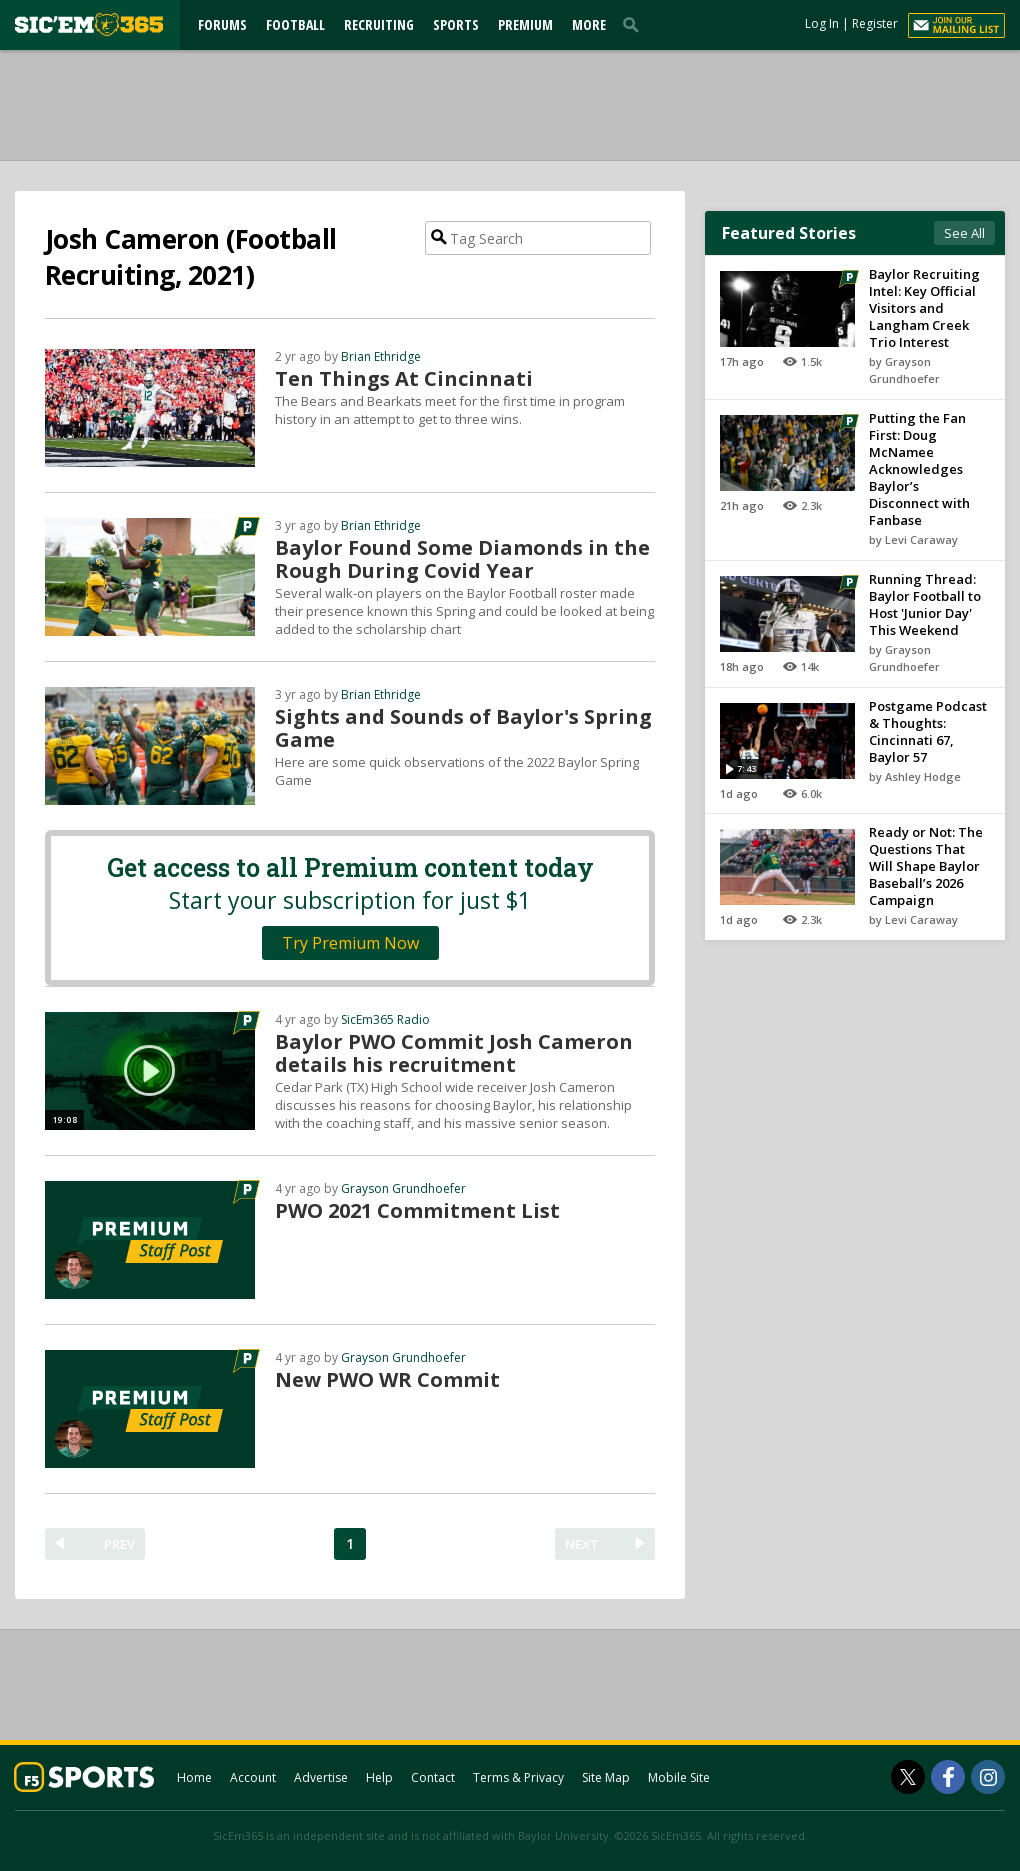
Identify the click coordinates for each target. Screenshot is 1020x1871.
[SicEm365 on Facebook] (948, 1777)
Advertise (321, 1777)
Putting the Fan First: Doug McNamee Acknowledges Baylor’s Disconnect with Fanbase (919, 469)
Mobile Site (679, 1777)
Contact (433, 1777)
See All (964, 233)
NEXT (582, 1544)
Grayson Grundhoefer (403, 1188)
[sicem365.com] (89, 24)
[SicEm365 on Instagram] (988, 1777)
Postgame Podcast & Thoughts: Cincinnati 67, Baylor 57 (928, 731)
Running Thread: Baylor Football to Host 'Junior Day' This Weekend (925, 604)
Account (253, 1777)
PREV (119, 1544)
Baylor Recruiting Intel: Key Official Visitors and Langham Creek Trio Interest (924, 308)
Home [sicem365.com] (194, 1777)
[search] (635, 24)
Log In (822, 23)
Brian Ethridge (381, 356)
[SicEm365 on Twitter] (908, 1777)
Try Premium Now (350, 943)
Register (875, 23)
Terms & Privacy (518, 1777)
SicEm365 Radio (385, 1019)
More (589, 24)
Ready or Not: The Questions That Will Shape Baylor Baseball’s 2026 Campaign (926, 866)
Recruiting (379, 24)
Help (379, 1777)
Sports (456, 24)
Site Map (606, 1777)
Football (295, 24)
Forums (222, 24)
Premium (525, 24)
